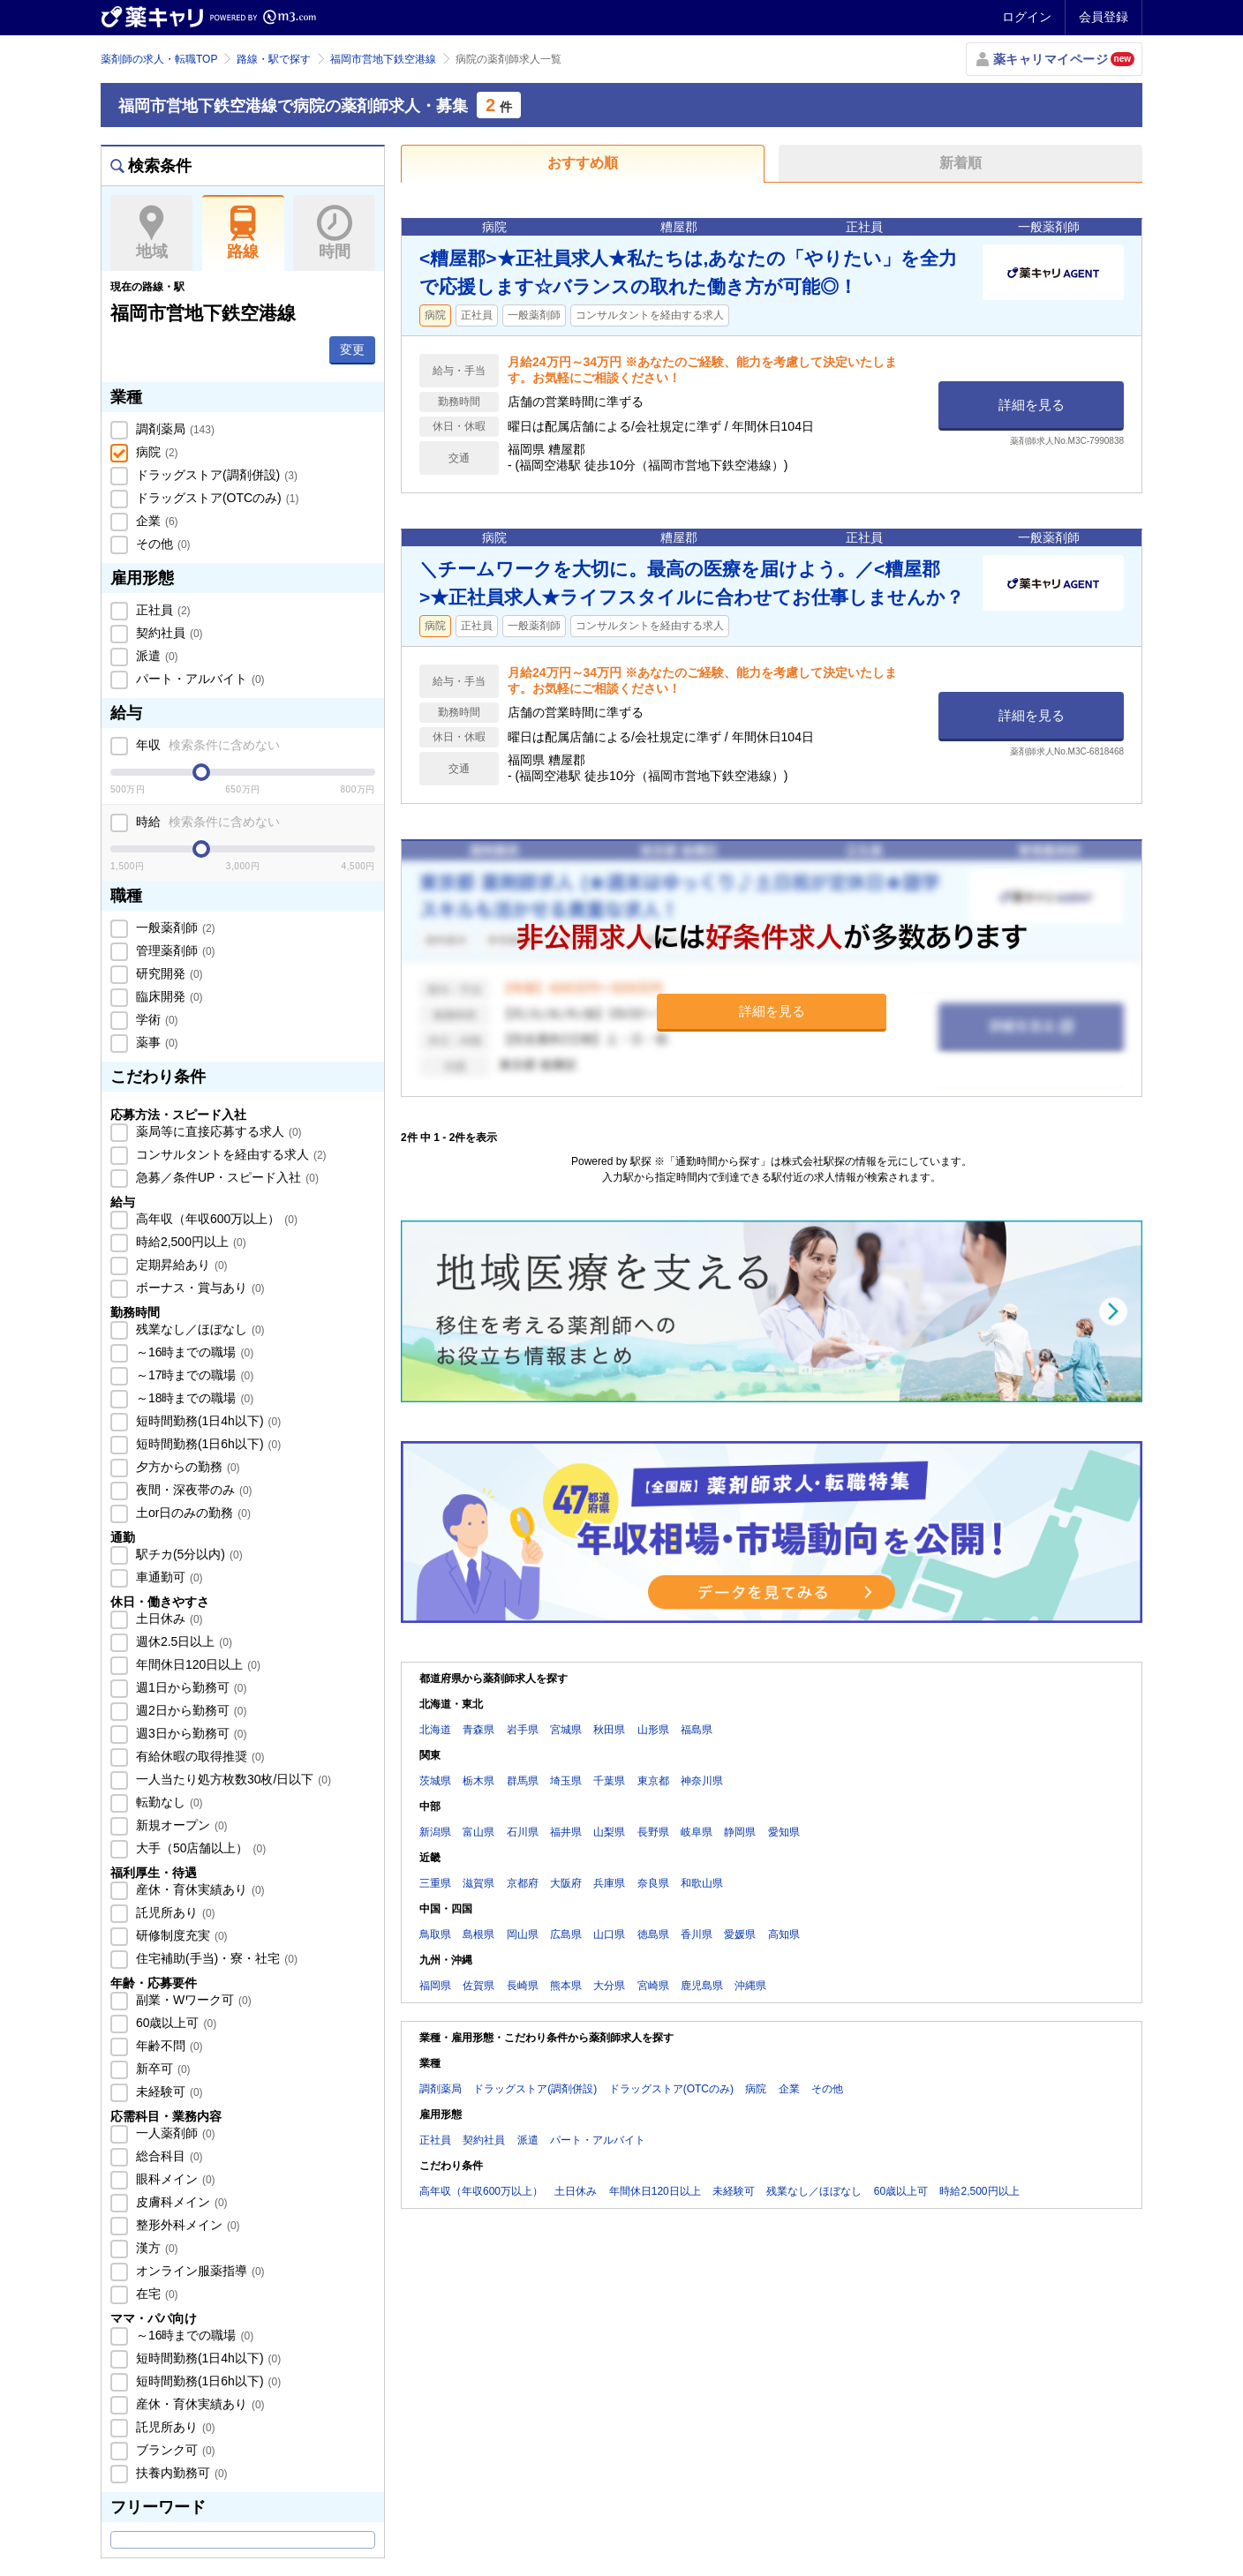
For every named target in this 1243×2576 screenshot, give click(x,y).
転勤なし (167, 1802)
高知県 (784, 1934)
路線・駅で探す (274, 59)
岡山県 (523, 1934)
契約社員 (167, 633)
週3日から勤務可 (189, 1733)
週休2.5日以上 (182, 1641)
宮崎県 (653, 1985)
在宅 (155, 2294)
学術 (155, 1019)
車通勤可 (167, 1577)
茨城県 (435, 1781)
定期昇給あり (180, 1265)
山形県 (653, 1730)
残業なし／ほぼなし (198, 1329)
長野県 (653, 1832)
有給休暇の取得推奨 (198, 1756)
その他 (161, 544)
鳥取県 (435, 1934)
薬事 (155, 1042)
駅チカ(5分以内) (187, 1554)
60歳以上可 (174, 2023)
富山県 (478, 1832)
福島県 (696, 1730)
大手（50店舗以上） (199, 1848)
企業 (155, 521)
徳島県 (653, 1934)
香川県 (696, 1934)
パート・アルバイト (198, 679)
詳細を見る (1031, 404)
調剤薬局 (173, 429)
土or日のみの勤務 (191, 1513)
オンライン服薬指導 (198, 2271)
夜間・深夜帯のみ (192, 1490)
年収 (206, 745)
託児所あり (173, 1912)
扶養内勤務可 (180, 2473)
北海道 (435, 1730)
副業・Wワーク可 (192, 2000)
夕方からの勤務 (186, 1467)
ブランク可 (173, 2450)
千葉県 (609, 1781)
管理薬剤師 (173, 950)
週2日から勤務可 (189, 1710)
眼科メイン (173, 2179)
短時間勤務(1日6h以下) (206, 1444)
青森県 (478, 1730)
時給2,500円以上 (189, 1242)
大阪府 (566, 1883)
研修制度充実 (180, 1935)
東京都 (653, 1781)
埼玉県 (566, 1781)
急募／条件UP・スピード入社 (225, 1177)
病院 (155, 452)
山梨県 (609, 1832)
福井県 (566, 1832)
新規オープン (180, 1825)
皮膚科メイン (180, 2202)
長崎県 (523, 1985)
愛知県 (784, 1832)
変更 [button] (352, 349)
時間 (334, 233)
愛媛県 (740, 1934)
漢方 (155, 2248)
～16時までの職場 (192, 1352)
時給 (206, 822)
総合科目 (167, 2156)
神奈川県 (702, 1781)
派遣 (155, 656)
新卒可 (161, 2069)
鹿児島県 (702, 1985)
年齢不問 (167, 2046)
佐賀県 (478, 1985)
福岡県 (435, 1985)
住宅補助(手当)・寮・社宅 (215, 1958)
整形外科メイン (186, 2225)
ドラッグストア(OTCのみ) (215, 498)
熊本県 (566, 1985)
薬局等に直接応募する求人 (217, 1131)
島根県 (478, 1934)
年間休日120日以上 (196, 1664)
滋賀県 (478, 1883)
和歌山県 (702, 1883)
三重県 (435, 1883)
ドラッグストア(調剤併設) (215, 475)
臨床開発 (167, 996)
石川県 (523, 1832)
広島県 (566, 1934)
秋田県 (609, 1730)
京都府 (523, 1883)
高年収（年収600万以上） (215, 1219)
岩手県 (523, 1730)
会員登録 (1103, 17)
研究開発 (167, 973)
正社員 (161, 610)
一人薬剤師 (173, 2133)
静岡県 (740, 1832)
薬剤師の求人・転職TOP (159, 59)
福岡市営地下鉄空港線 (383, 59)
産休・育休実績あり (198, 1889)
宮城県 (566, 1730)
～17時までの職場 (192, 1375)
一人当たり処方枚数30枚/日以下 (231, 1779)
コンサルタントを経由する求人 (229, 1154)
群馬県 (523, 1781)
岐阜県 (696, 1832)
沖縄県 (750, 1985)
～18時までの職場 (192, 1398)
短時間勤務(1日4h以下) (206, 1421)
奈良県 (653, 1883)
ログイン (1026, 17)
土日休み (167, 1618)
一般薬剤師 (173, 927)
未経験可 (167, 2091)
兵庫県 (609, 1883)
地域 (151, 233)
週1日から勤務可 (189, 1687)
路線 (243, 233)
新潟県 (435, 1832)
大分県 (609, 1985)
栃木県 (478, 1781)
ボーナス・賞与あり (198, 1287)
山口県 (609, 1934)
